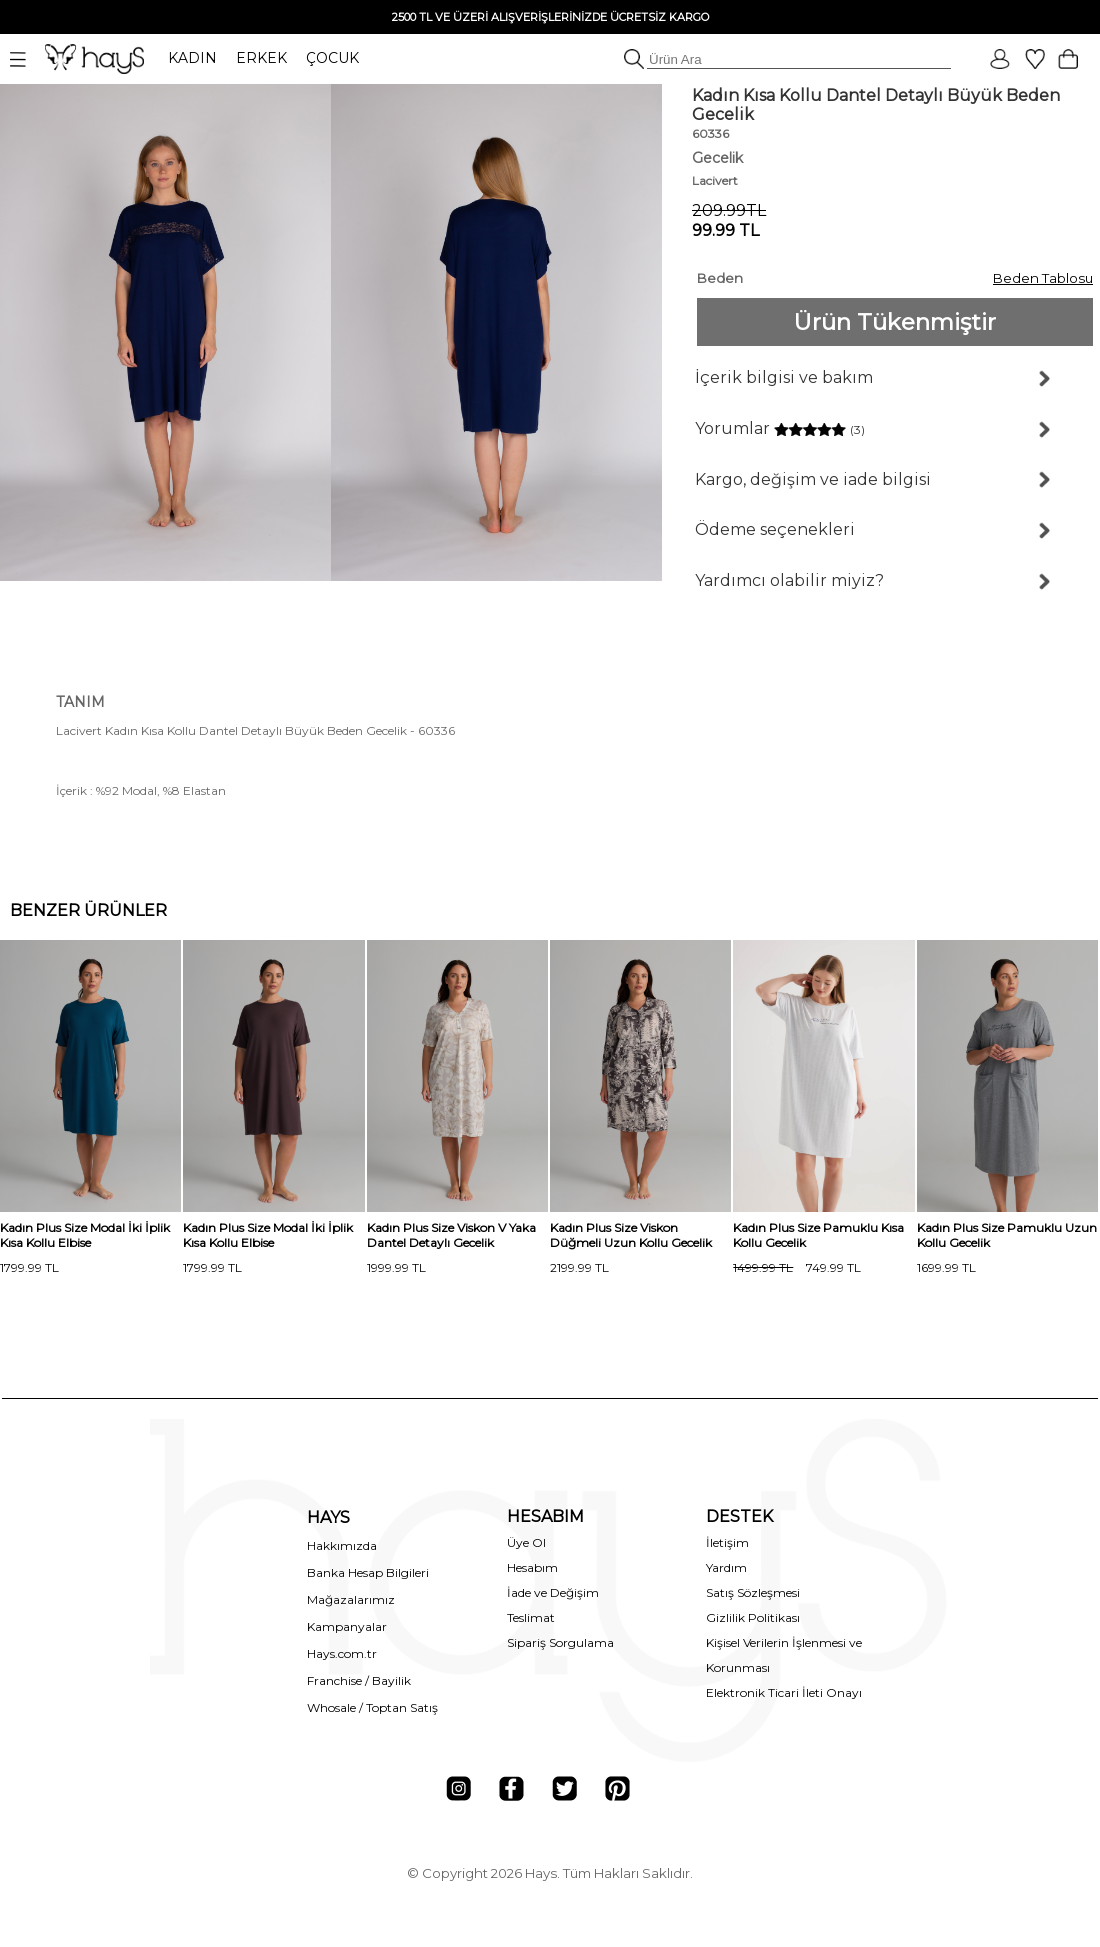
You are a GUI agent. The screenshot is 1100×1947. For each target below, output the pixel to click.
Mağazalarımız (351, 1599)
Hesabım (532, 1567)
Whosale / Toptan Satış (372, 1707)
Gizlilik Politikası (753, 1617)
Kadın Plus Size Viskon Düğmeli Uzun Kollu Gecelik (631, 1235)
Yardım (726, 1567)
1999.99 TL (396, 1267)
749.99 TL (797, 1267)
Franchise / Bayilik (359, 1680)
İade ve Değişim (553, 1592)
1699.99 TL (946, 1267)
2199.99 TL (579, 1267)
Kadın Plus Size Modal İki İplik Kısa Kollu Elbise (85, 1235)
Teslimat (531, 1617)
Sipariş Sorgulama (560, 1642)
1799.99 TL (29, 1267)
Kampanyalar (347, 1626)
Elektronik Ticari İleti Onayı (784, 1692)
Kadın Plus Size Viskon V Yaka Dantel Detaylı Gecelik (451, 1235)
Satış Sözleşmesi (753, 1592)
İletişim (727, 1542)
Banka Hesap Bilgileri (368, 1572)
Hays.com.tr (342, 1653)
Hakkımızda (342, 1545)
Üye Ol (526, 1542)
